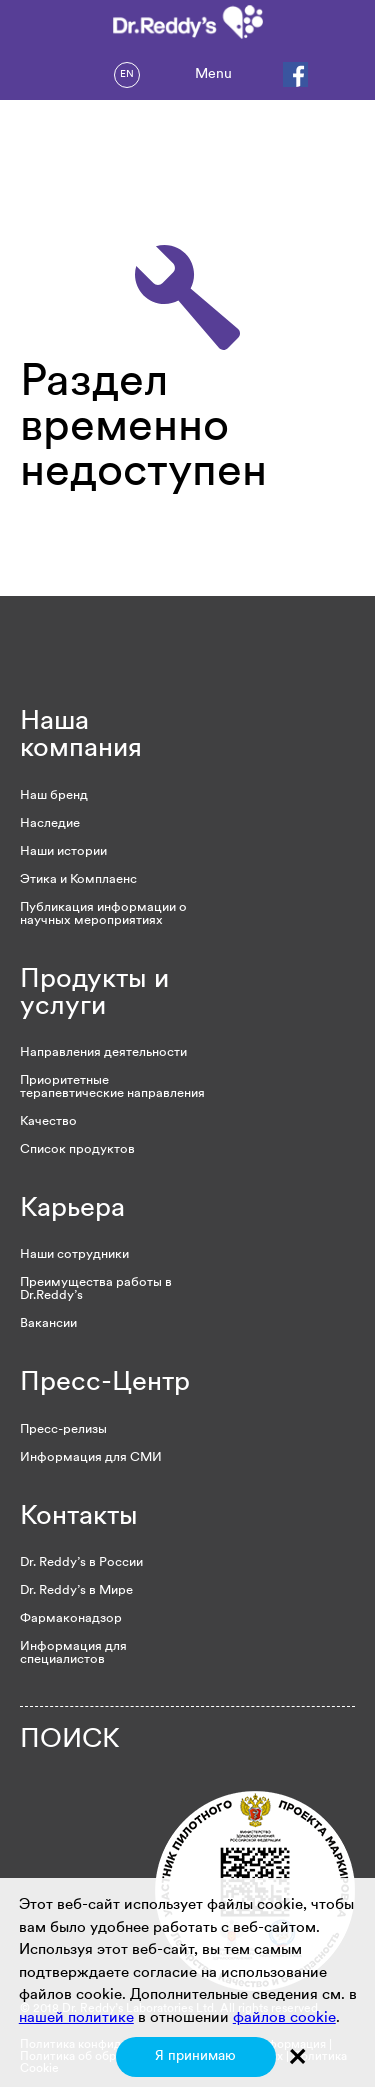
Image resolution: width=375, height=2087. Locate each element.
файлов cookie (284, 2018)
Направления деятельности (103, 1052)
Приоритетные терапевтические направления (112, 1087)
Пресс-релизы (63, 1429)
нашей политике (76, 2018)
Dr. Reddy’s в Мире (76, 1590)
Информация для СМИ (91, 1457)
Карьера (72, 1209)
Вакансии (48, 1323)
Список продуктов (77, 1149)
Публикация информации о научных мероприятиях (103, 914)
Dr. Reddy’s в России (81, 1562)
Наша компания (81, 736)
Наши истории (63, 851)
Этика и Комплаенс (78, 879)
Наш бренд (54, 795)
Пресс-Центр (105, 1383)
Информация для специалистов (73, 1653)
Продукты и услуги (94, 994)
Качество (48, 1121)
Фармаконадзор (71, 1618)
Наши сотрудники (74, 1254)
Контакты (79, 1517)
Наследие (50, 823)
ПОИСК (69, 1740)
